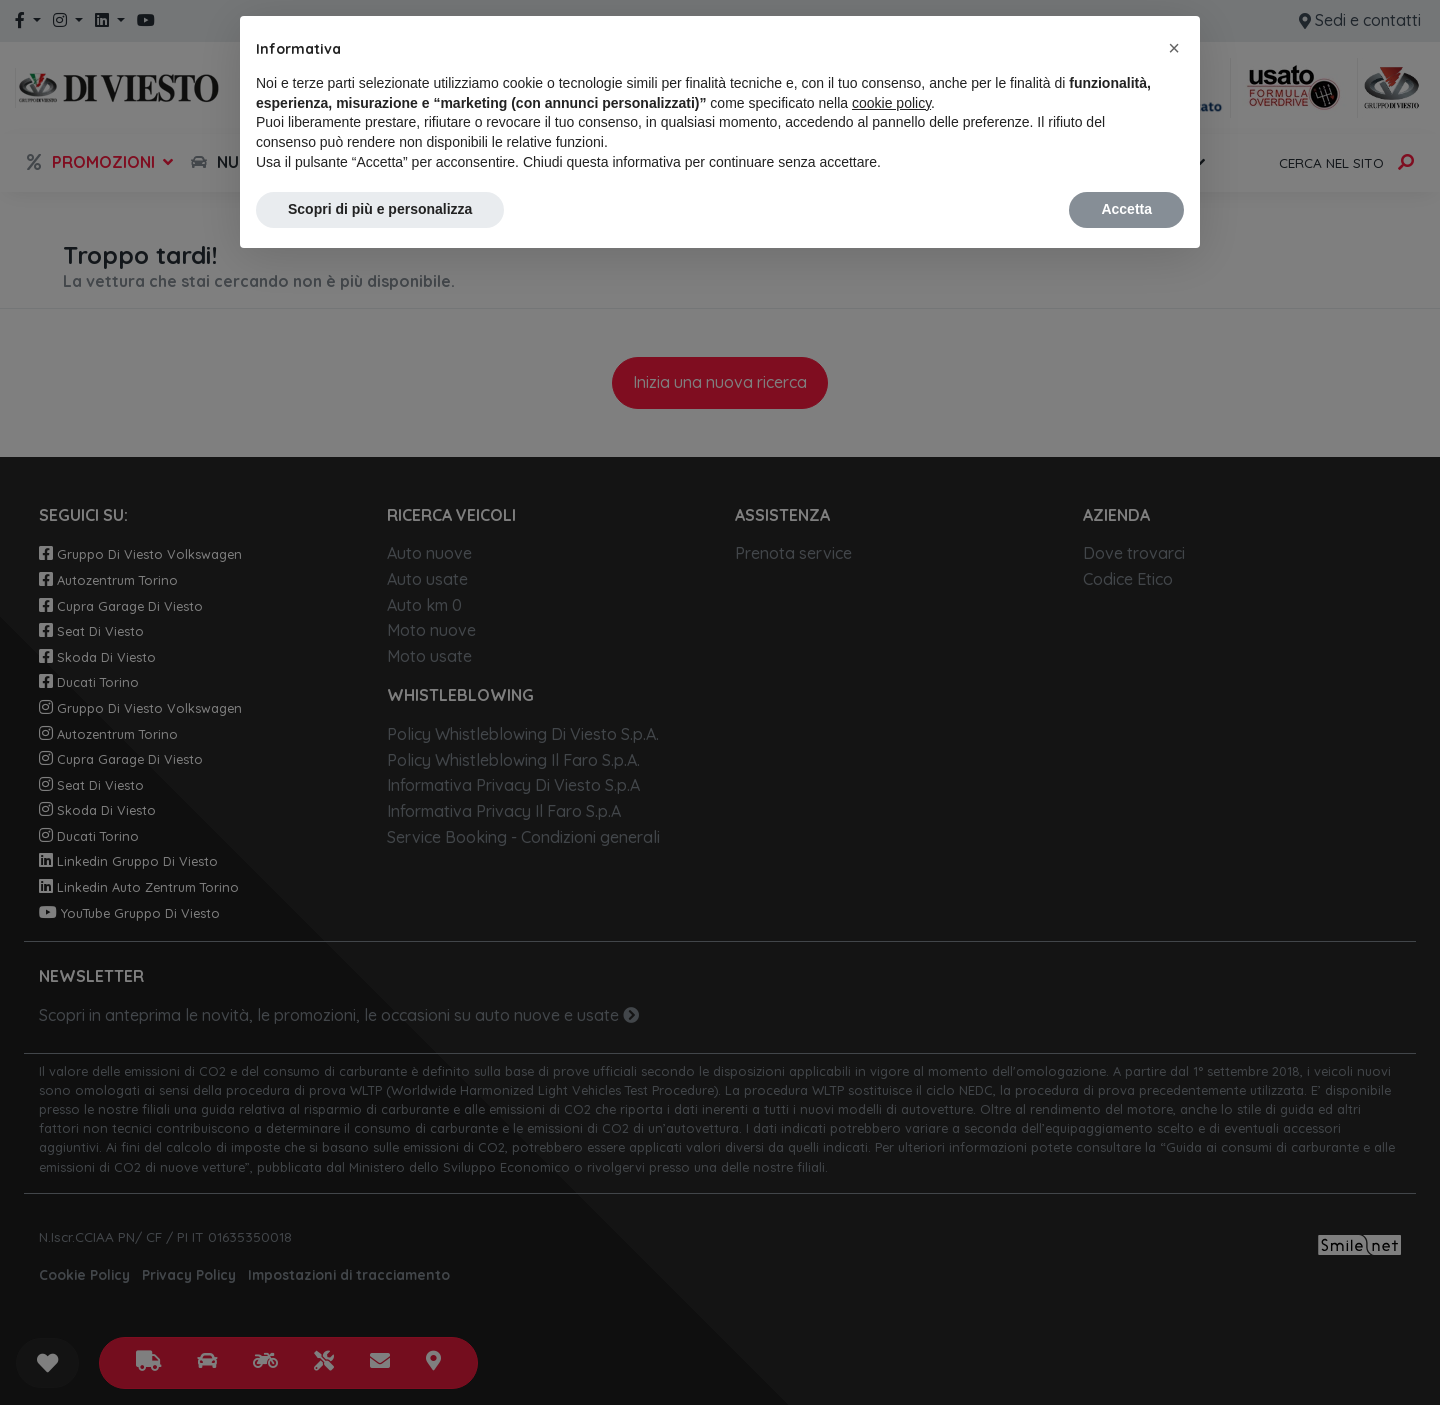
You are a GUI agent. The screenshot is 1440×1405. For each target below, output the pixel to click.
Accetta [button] (1126, 209)
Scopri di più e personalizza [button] (380, 209)
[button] (1174, 48)
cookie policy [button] (891, 103)
